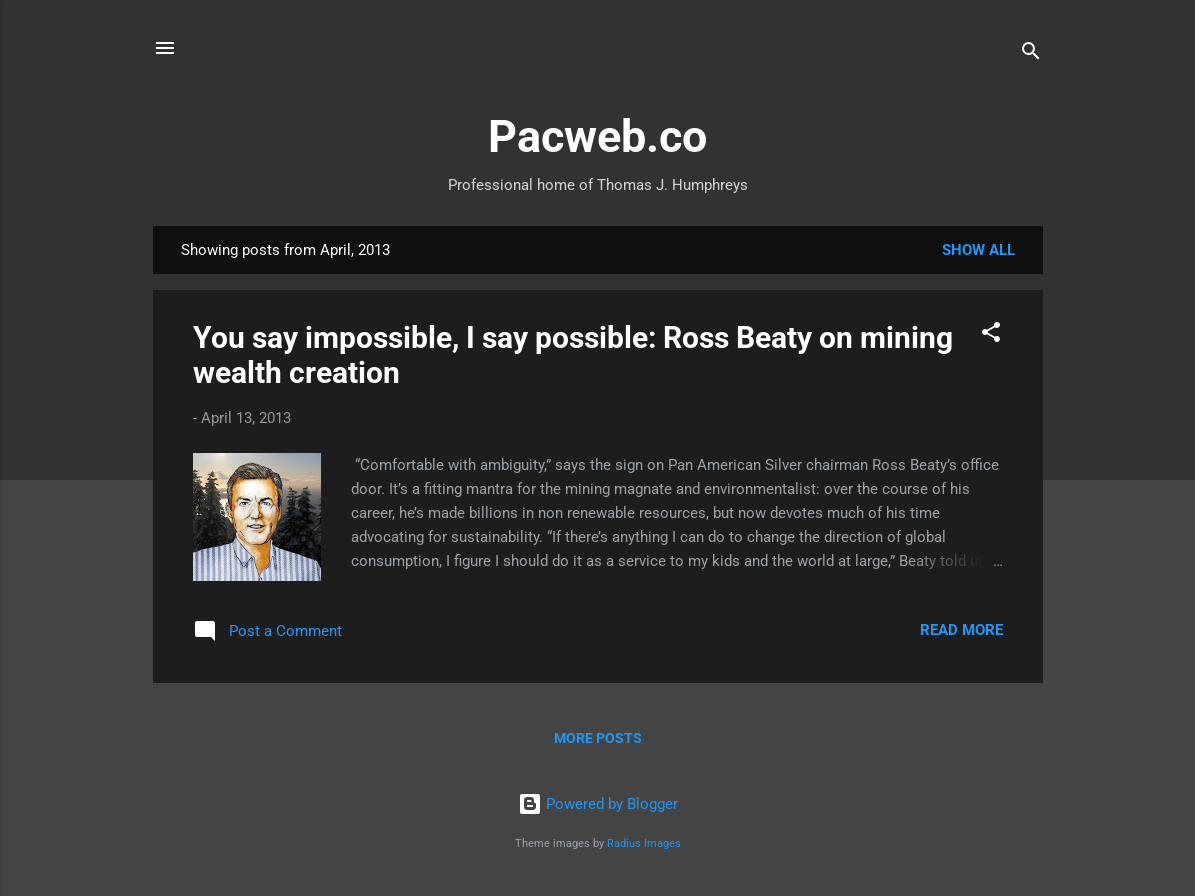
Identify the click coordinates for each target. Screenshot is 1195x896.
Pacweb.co (597, 136)
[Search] (1031, 54)
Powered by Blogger (598, 804)
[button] (991, 335)
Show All (978, 250)
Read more (961, 630)
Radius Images (644, 843)
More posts (598, 738)
